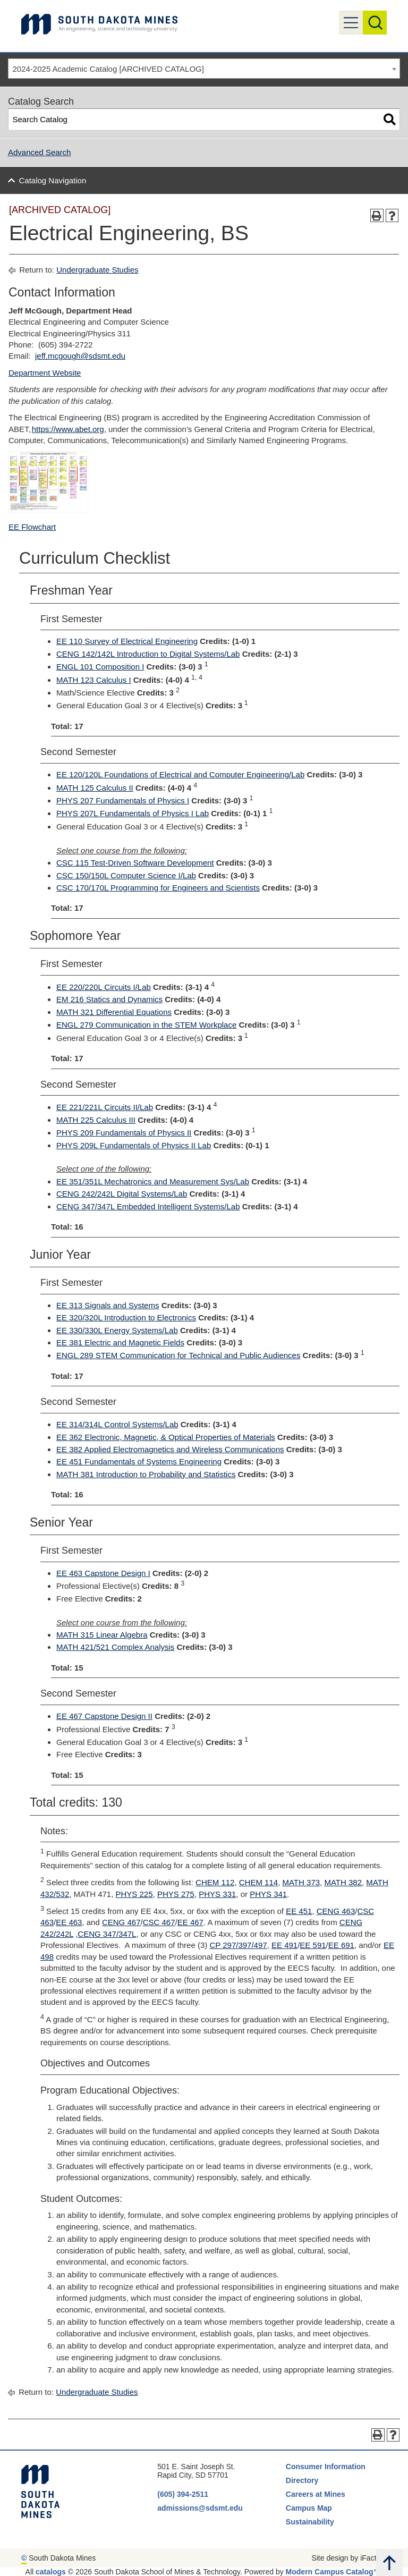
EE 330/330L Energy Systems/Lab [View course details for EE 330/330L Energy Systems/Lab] (117, 1330)
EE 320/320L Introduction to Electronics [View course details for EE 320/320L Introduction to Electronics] (126, 1317)
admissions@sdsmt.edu (200, 2508)
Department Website (44, 372)
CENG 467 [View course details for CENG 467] (121, 1922)
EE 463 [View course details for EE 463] (69, 1922)
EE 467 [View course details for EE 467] (190, 1922)
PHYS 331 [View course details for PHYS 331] (217, 1894)
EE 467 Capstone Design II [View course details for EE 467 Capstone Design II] (104, 1716)
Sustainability (311, 2522)
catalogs (51, 2571)
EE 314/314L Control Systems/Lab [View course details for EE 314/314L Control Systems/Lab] (117, 1424)
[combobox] (204, 68)
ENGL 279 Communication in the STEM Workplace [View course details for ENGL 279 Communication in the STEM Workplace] (146, 1024)
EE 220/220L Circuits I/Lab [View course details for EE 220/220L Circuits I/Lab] (103, 987)
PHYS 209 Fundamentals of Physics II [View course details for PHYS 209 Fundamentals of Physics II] (123, 1132)
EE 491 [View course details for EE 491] (284, 1945)
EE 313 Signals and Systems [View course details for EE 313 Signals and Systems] (107, 1305)
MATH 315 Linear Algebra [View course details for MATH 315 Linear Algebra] (101, 1634)
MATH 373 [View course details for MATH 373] (301, 1882)
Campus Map (309, 2508)
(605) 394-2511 (182, 2494)
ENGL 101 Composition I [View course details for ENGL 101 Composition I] (100, 666)
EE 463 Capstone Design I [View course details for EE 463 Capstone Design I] (103, 1573)
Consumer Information (326, 2466)
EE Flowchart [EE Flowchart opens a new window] (32, 526)
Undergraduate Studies (97, 269)
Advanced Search (39, 152)
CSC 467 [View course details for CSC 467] (159, 1922)
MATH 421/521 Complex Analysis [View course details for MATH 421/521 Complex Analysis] (115, 1646)
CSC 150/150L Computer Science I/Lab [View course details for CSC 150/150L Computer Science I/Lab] (126, 875)
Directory (302, 2480)
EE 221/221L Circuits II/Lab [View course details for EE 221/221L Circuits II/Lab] (104, 1107)
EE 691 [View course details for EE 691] (341, 1945)
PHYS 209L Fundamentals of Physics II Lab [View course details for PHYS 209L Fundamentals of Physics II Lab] (133, 1145)
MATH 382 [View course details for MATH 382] (343, 1882)
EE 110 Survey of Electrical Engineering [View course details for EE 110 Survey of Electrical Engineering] (127, 641)
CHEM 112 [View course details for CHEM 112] (215, 1882)
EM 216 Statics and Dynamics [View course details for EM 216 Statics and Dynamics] (109, 999)
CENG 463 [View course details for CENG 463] (336, 1911)
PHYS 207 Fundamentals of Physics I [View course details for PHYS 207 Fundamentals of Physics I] (122, 800)
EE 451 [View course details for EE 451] (299, 1911)
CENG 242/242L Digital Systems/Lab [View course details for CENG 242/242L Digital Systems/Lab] (121, 1193)
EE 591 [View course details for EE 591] (313, 1945)
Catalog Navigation (53, 180)
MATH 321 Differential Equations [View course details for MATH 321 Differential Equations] (114, 1011)
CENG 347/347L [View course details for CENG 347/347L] (107, 1933)
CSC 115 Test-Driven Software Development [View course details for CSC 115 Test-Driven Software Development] (135, 862)
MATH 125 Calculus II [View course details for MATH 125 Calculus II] (94, 787)
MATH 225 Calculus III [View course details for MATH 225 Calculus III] (95, 1119)
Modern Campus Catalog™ (333, 2571)
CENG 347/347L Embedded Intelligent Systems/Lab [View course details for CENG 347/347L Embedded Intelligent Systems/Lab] (148, 1206)
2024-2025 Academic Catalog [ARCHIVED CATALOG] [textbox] (108, 68)
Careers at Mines (315, 2494)
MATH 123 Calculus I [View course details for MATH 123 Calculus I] (93, 679)
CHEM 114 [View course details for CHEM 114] (258, 1882)
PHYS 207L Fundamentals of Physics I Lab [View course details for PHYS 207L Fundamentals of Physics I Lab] (132, 813)
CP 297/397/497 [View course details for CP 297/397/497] (238, 1945)
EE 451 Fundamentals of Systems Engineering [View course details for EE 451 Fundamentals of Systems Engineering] (139, 1461)
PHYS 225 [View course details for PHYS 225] (134, 1894)
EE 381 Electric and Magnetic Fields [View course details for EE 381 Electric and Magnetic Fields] (120, 1342)
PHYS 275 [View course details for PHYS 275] (175, 1894)
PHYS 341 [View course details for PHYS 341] (268, 1894)
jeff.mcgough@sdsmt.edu (80, 355)
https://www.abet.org (68, 429)
